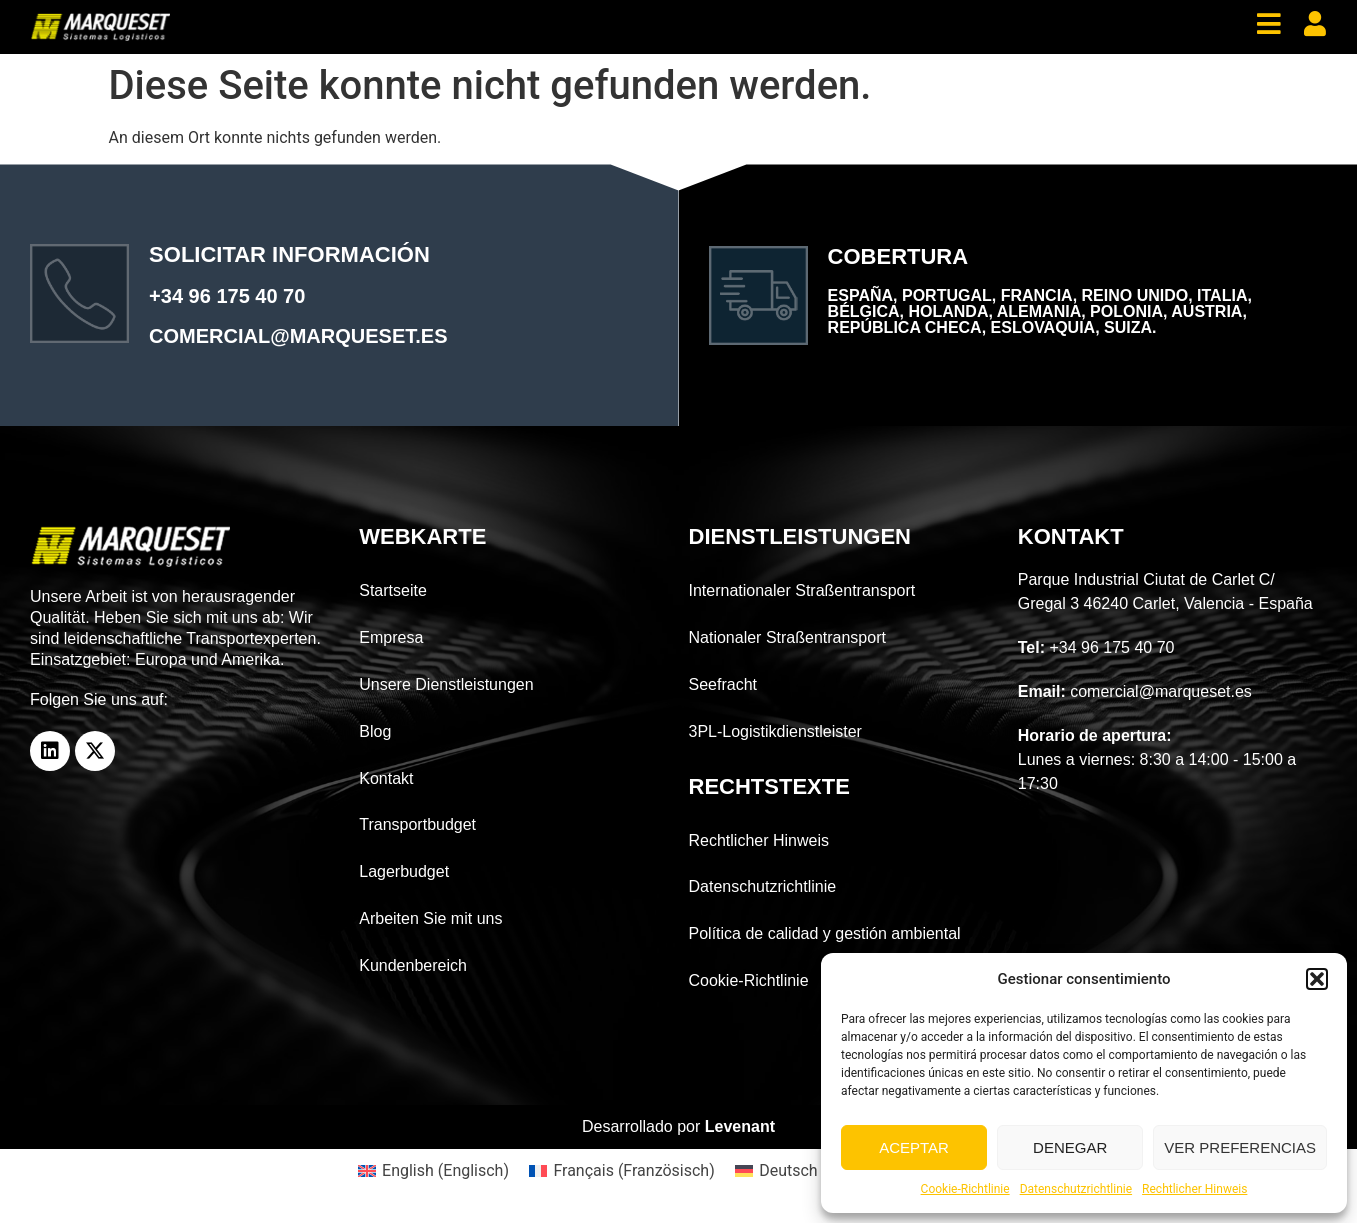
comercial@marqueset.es (298, 336)
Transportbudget (417, 824)
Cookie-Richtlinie (965, 1189)
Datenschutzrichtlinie (1076, 1189)
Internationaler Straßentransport (802, 590)
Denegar (1070, 1147)
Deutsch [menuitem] (788, 1170)
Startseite (393, 590)
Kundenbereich (413, 965)
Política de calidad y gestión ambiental (825, 933)
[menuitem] (433, 1171)
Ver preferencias (1240, 1147)
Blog (375, 731)
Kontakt (386, 778)
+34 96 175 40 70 (227, 296)
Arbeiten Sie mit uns (430, 918)
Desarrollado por (678, 1126)
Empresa (391, 637)
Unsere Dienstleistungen (446, 684)
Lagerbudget (404, 871)
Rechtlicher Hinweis (1194, 1189)
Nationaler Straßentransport (787, 637)
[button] (1317, 979)
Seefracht (723, 684)
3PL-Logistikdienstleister (775, 731)
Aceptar (914, 1147)
